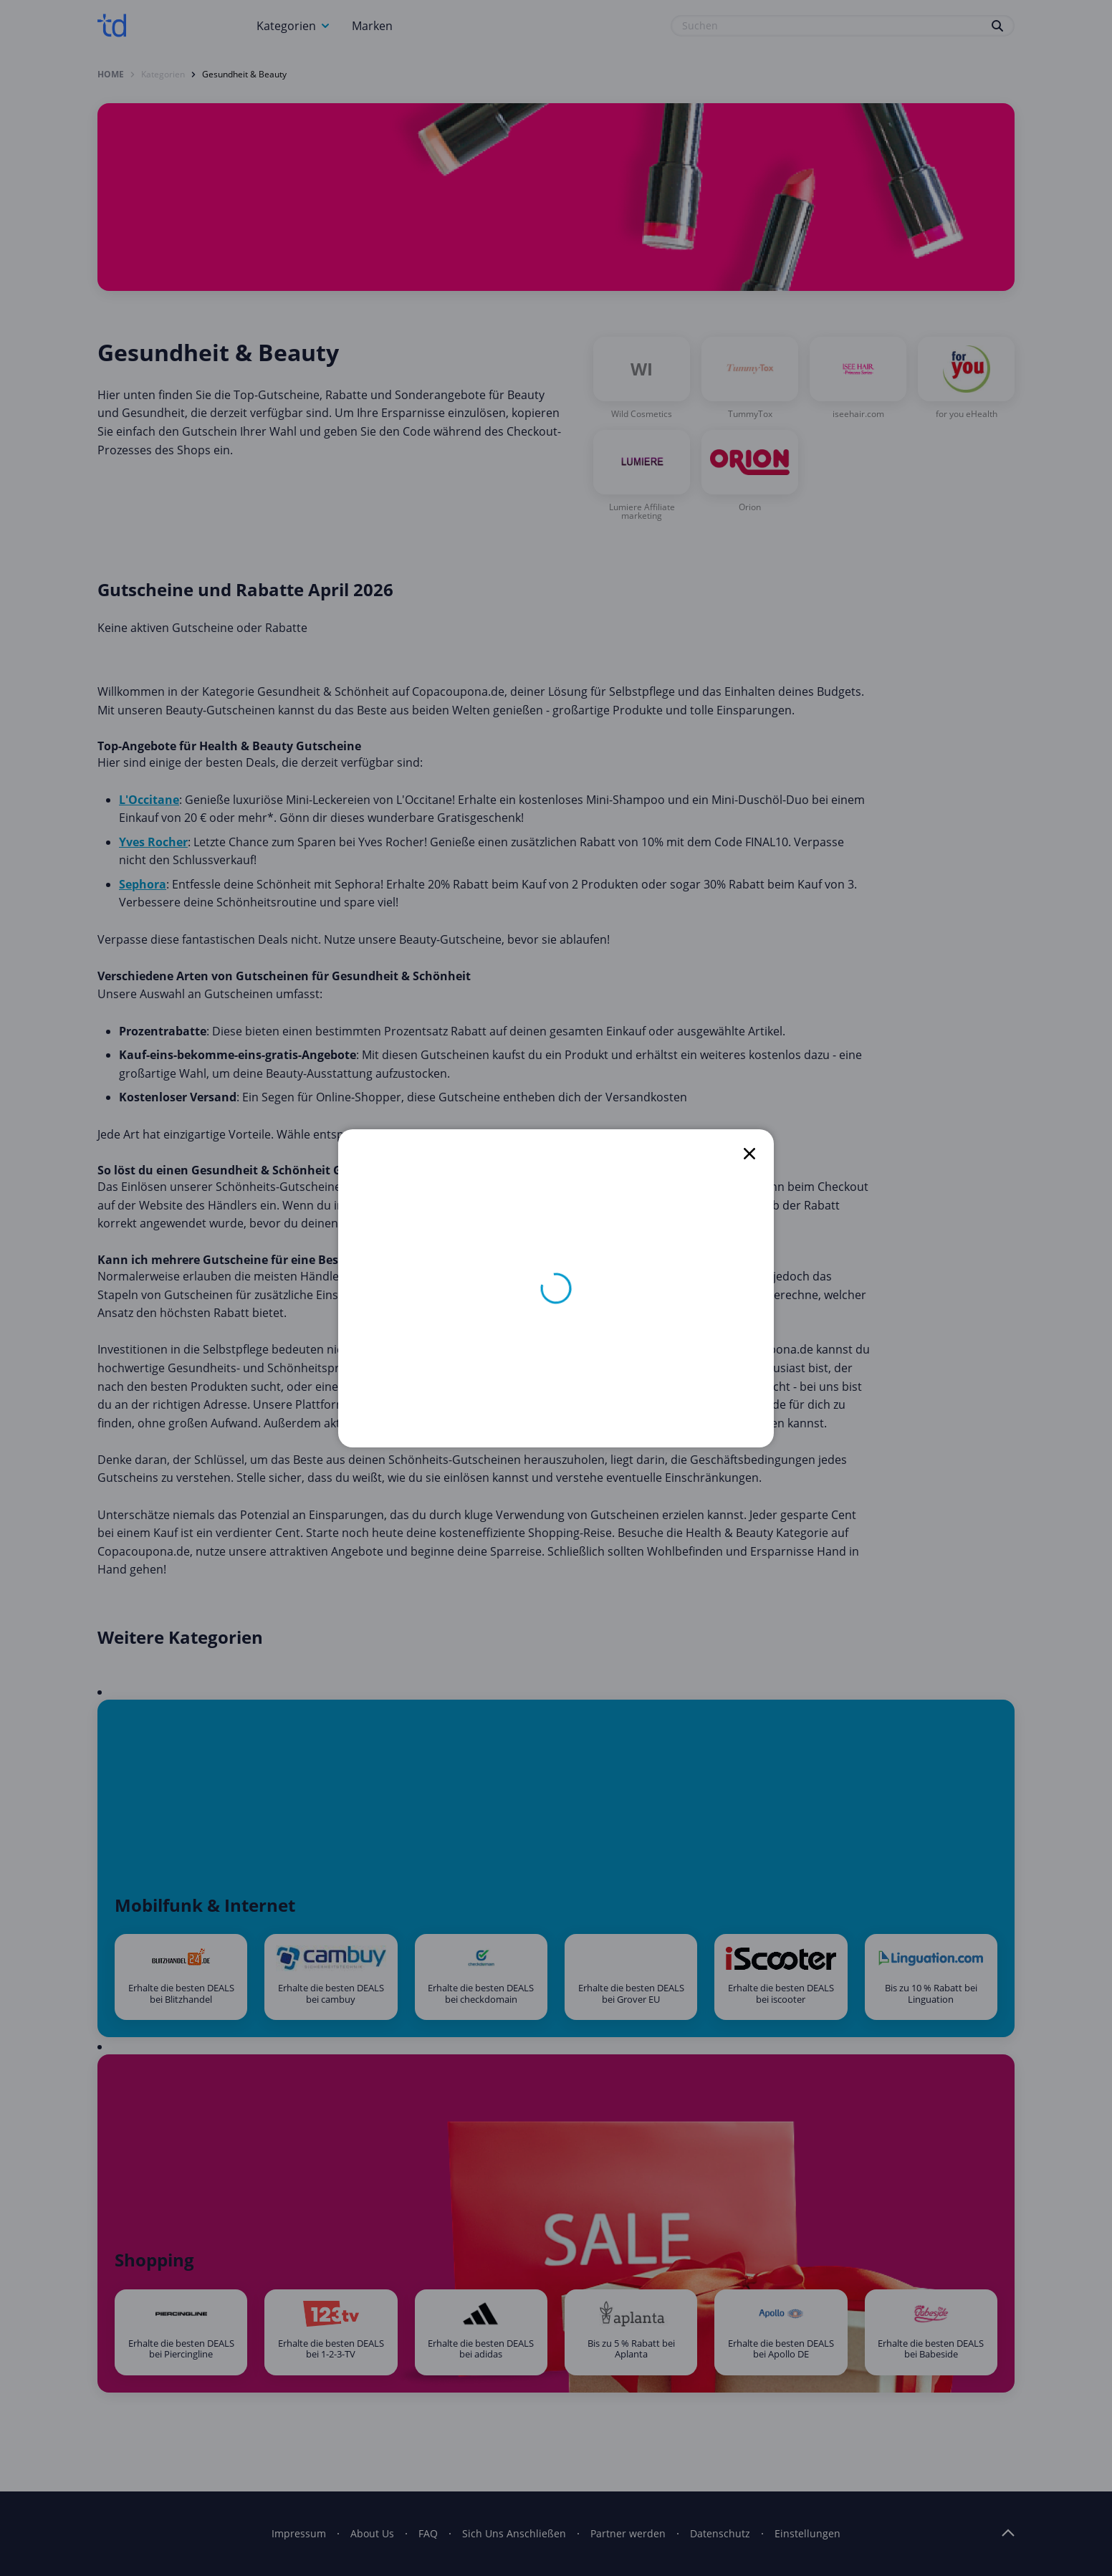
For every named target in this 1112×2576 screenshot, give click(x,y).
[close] (749, 1153)
